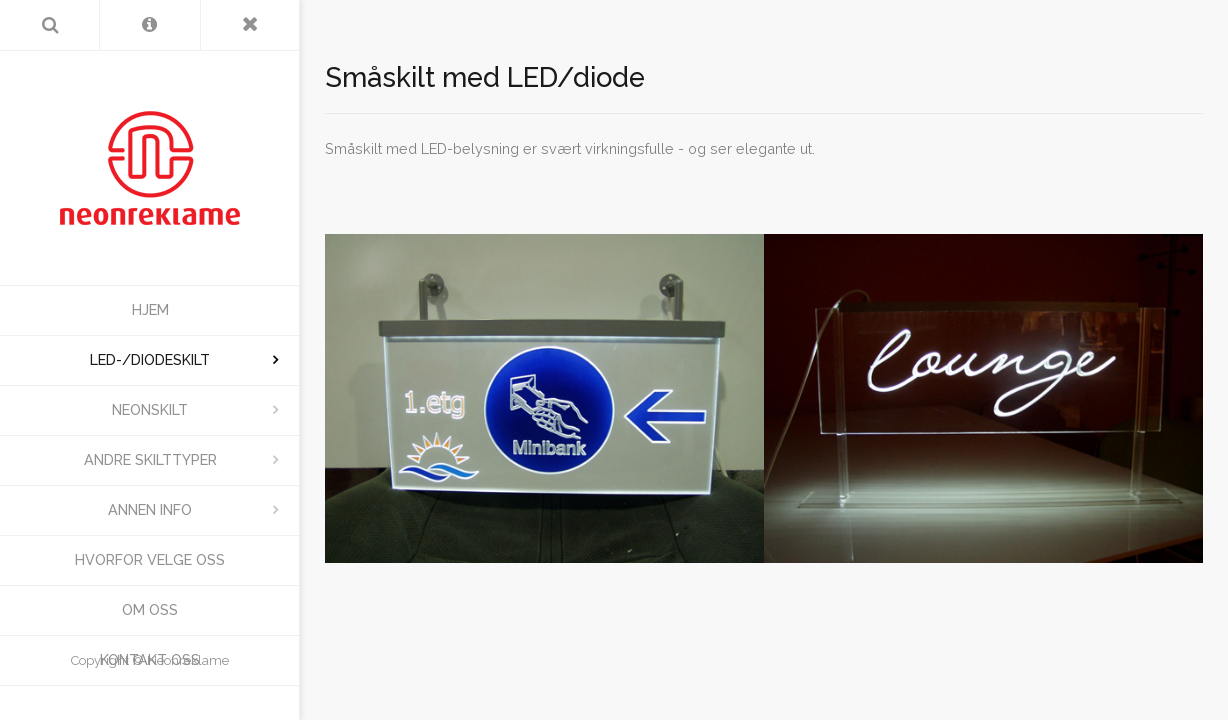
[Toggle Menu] (250, 25)
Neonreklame (188, 660)
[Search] (49, 25)
